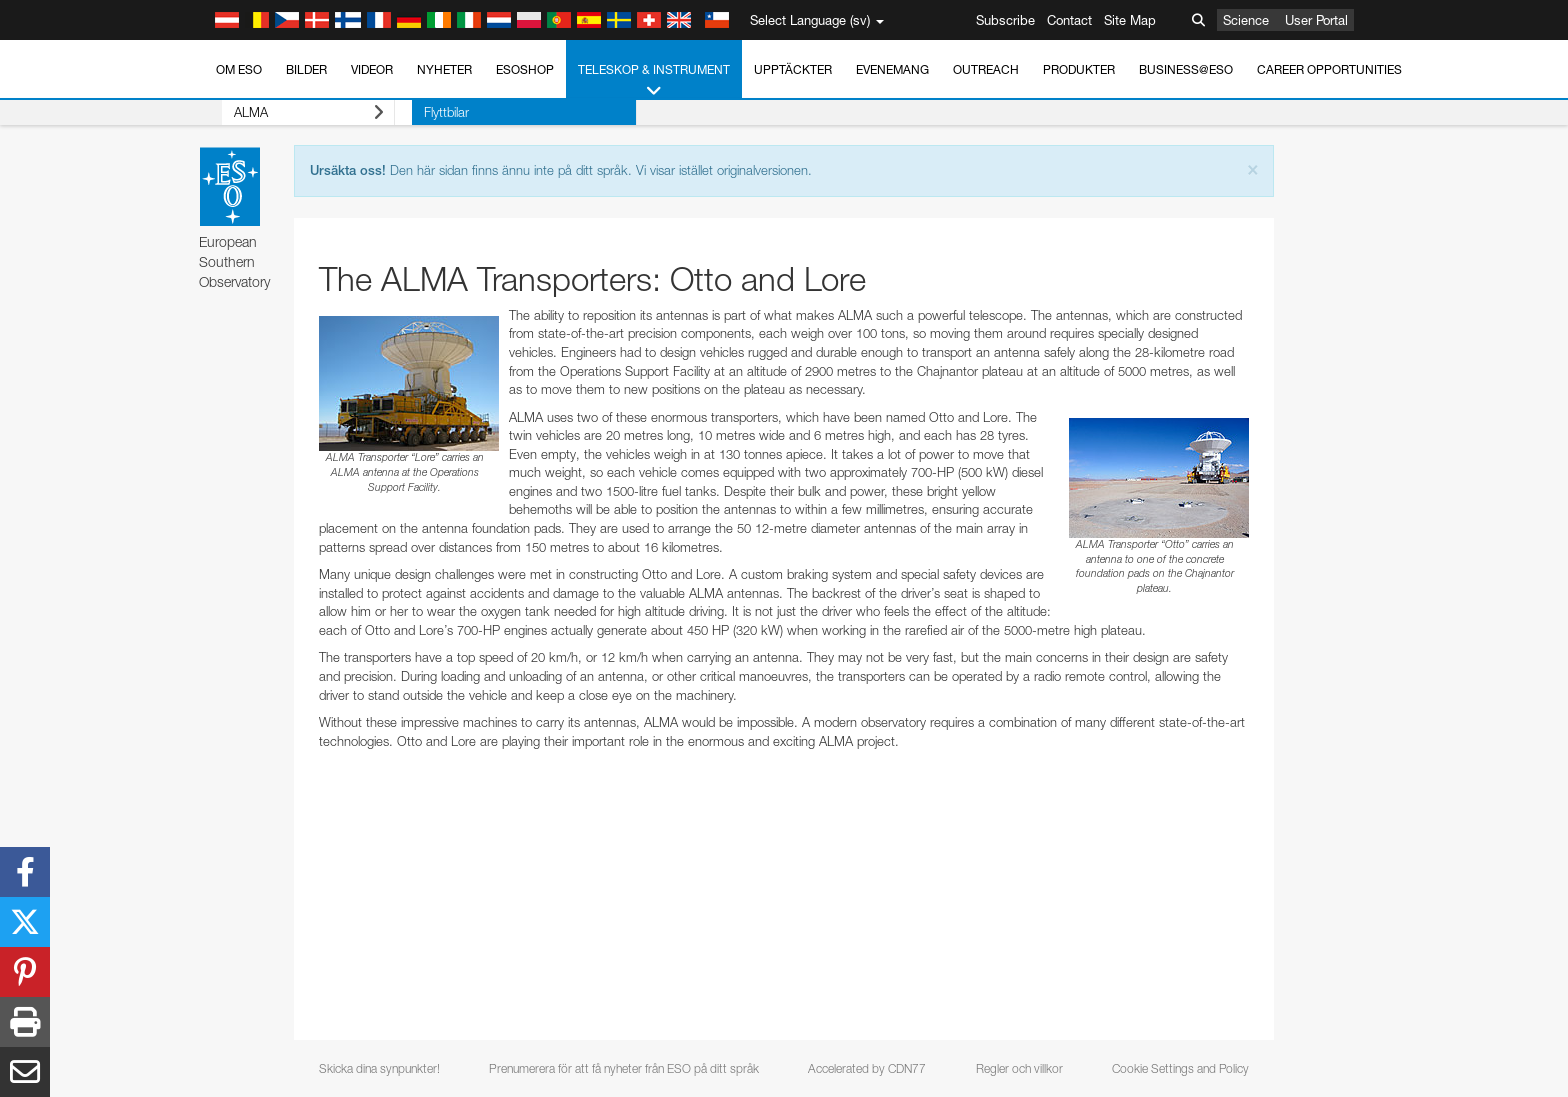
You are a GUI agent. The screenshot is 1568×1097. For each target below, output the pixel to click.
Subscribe (1005, 20)
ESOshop (525, 69)
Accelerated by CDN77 (867, 1068)
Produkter (1079, 69)
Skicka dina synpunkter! (379, 1068)
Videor (372, 69)
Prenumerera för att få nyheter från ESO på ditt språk (624, 1068)
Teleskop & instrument (654, 81)
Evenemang (892, 69)
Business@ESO (1186, 69)
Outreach (986, 69)
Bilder (306, 69)
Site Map (1130, 20)
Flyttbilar (411, 112)
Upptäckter (793, 69)
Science (1246, 20)
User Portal (1316, 20)
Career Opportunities (1329, 69)
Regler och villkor (1019, 1068)
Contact (1069, 20)
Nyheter (444, 69)
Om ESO (239, 69)
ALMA (291, 112)
